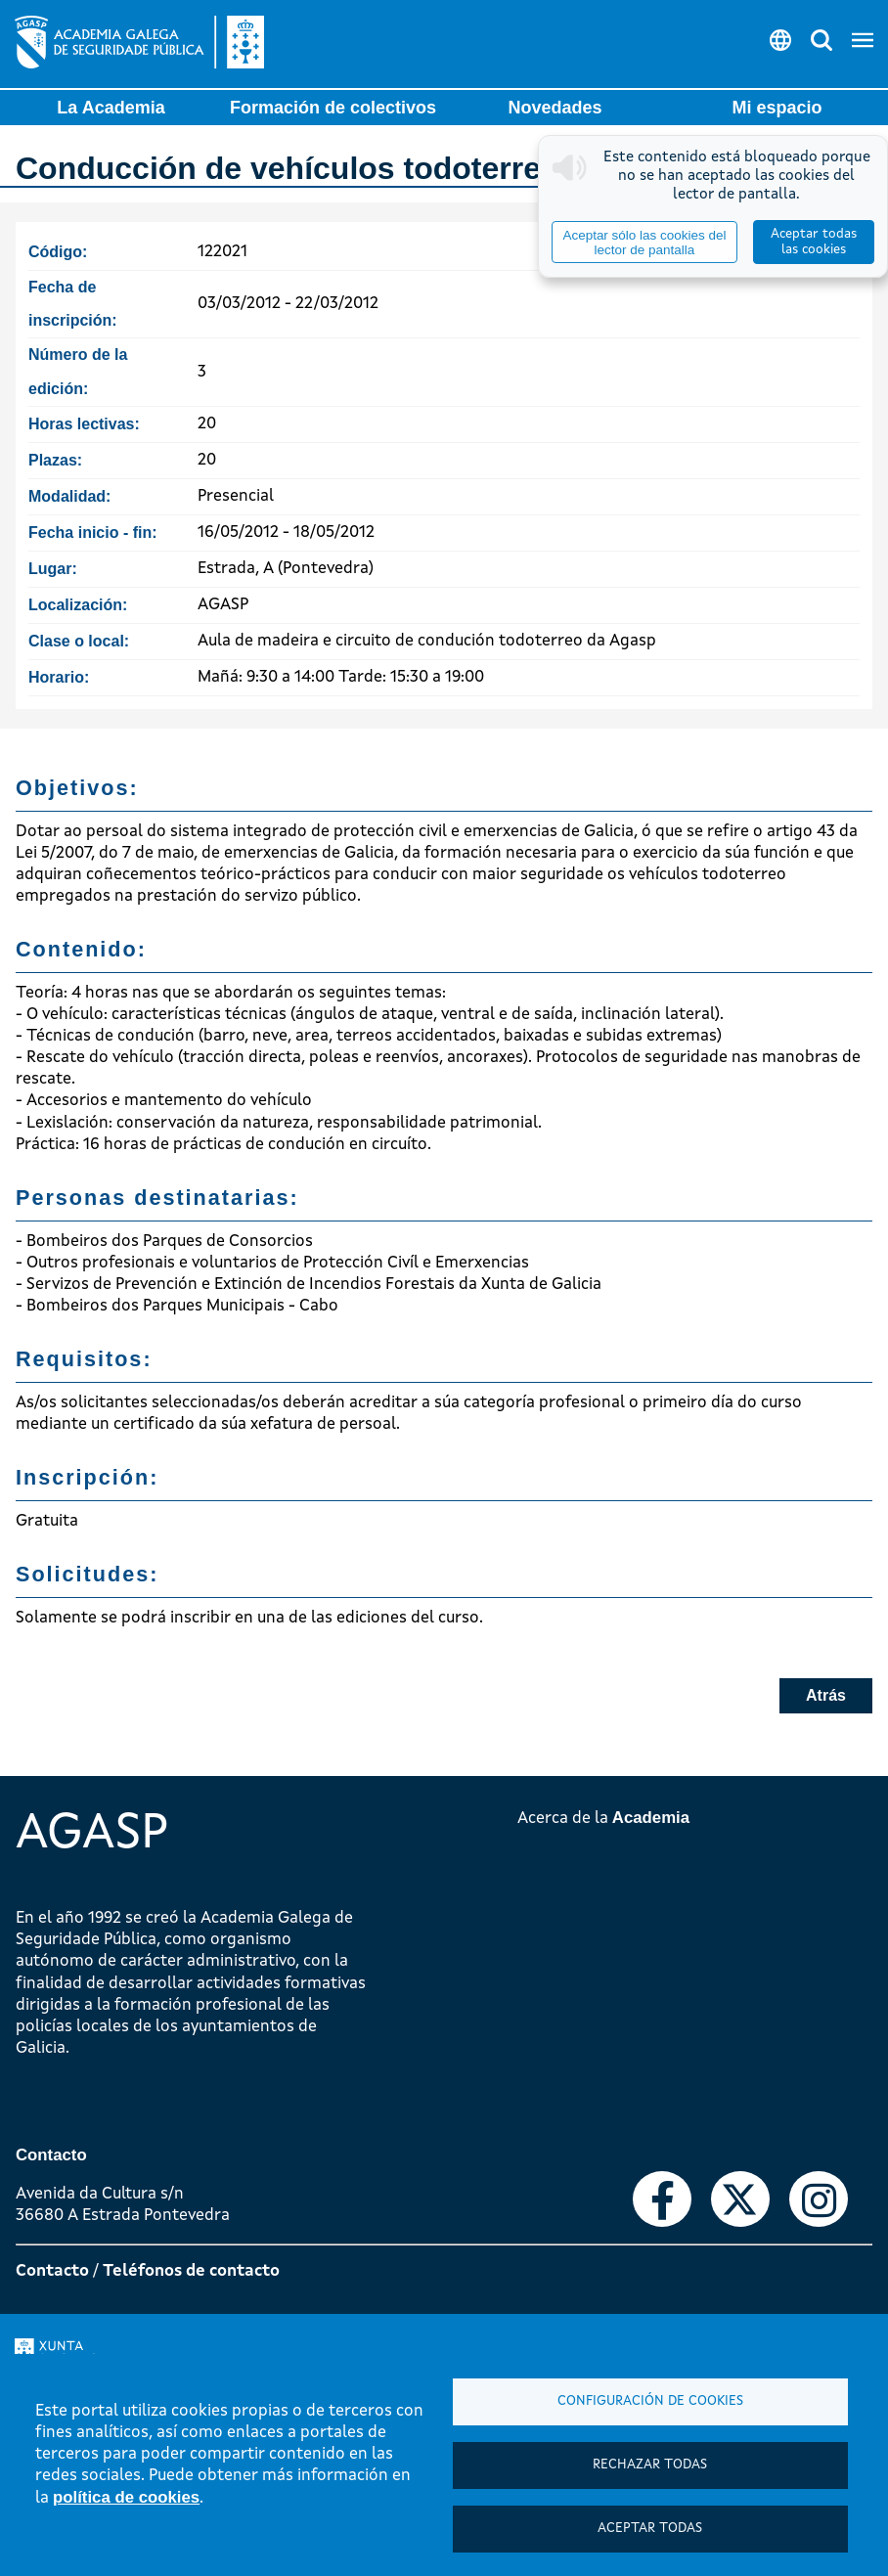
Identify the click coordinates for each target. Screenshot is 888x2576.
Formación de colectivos (333, 107)
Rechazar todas (650, 2465)
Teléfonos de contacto (191, 2271)
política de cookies (126, 2497)
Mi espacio (776, 107)
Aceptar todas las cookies (814, 242)
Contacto (52, 2271)
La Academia (110, 107)
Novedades (554, 107)
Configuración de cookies (650, 2401)
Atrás (826, 1695)
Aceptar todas (650, 2528)
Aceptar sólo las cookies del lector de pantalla (644, 242)
